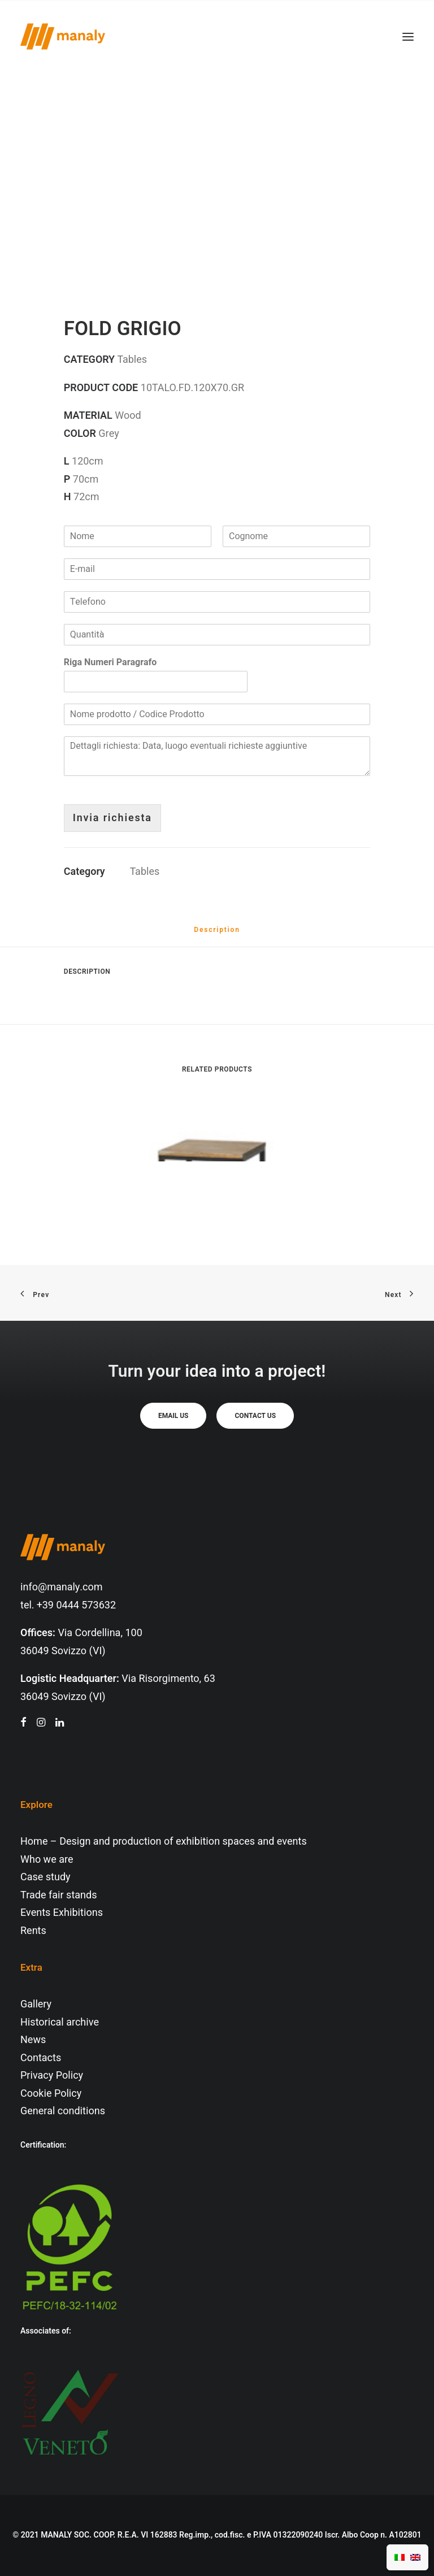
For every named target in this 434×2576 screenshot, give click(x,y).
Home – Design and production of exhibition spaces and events (163, 1841)
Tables (144, 871)
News (33, 2040)
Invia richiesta (112, 818)
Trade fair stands (58, 1895)
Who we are (46, 1859)
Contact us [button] (255, 1416)
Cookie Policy (50, 2093)
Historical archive (59, 2022)
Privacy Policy (51, 2075)
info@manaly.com (61, 1587)
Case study (45, 1877)
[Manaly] (62, 36)
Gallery (35, 2004)
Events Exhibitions (61, 1912)
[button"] (23, 1723)
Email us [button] (173, 1416)
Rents (33, 1930)
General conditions (62, 2111)
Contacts (40, 2058)
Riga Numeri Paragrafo (110, 663)
